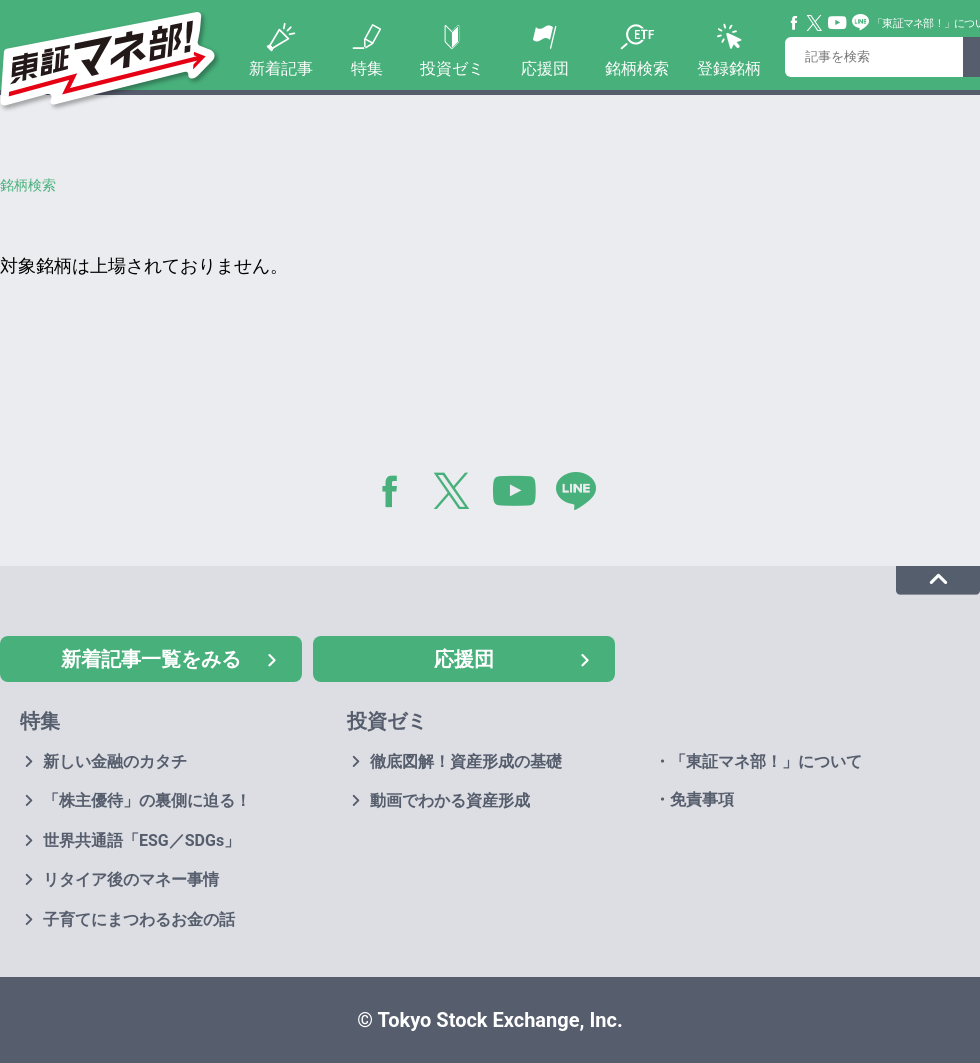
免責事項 (702, 799)
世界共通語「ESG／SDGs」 (141, 840)
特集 (367, 68)
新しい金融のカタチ (115, 761)
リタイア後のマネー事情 (131, 879)
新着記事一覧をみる (151, 659)
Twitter (815, 23)
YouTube (838, 23)
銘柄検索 (637, 68)
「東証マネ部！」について (766, 761)
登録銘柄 (729, 68)
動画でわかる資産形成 (450, 800)
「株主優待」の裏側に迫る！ (147, 800)
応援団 (545, 68)
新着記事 (281, 68)
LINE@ (583, 495)
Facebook (795, 23)
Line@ (861, 23)
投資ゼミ (452, 68)
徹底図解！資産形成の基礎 (466, 761)
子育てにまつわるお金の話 (139, 919)
